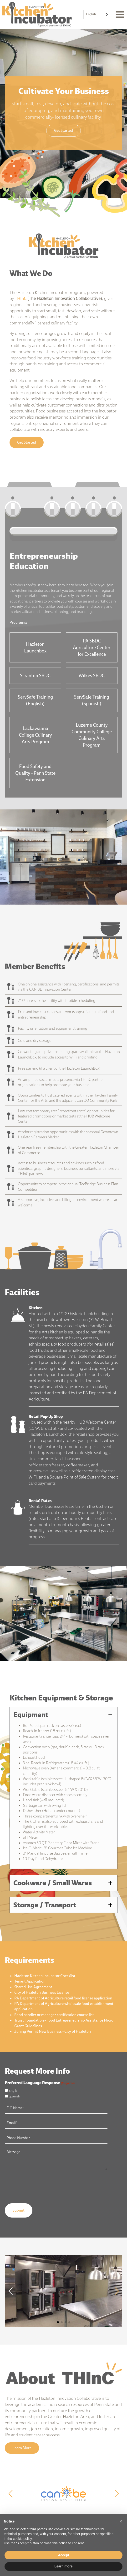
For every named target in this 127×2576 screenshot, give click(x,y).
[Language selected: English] (96, 14)
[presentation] (41, 2184)
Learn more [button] (63, 2566)
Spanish (14, 2096)
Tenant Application (30, 1981)
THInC (21, 298)
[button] (58, 2322)
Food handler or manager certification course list (54, 2014)
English (14, 2090)
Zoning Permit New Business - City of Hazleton (52, 2031)
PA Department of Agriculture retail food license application (63, 1998)
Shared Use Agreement (33, 1986)
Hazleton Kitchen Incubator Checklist (44, 1976)
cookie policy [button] (22, 2539)
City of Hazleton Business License (41, 1992)
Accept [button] (63, 2555)
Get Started (63, 130)
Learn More (21, 2448)
